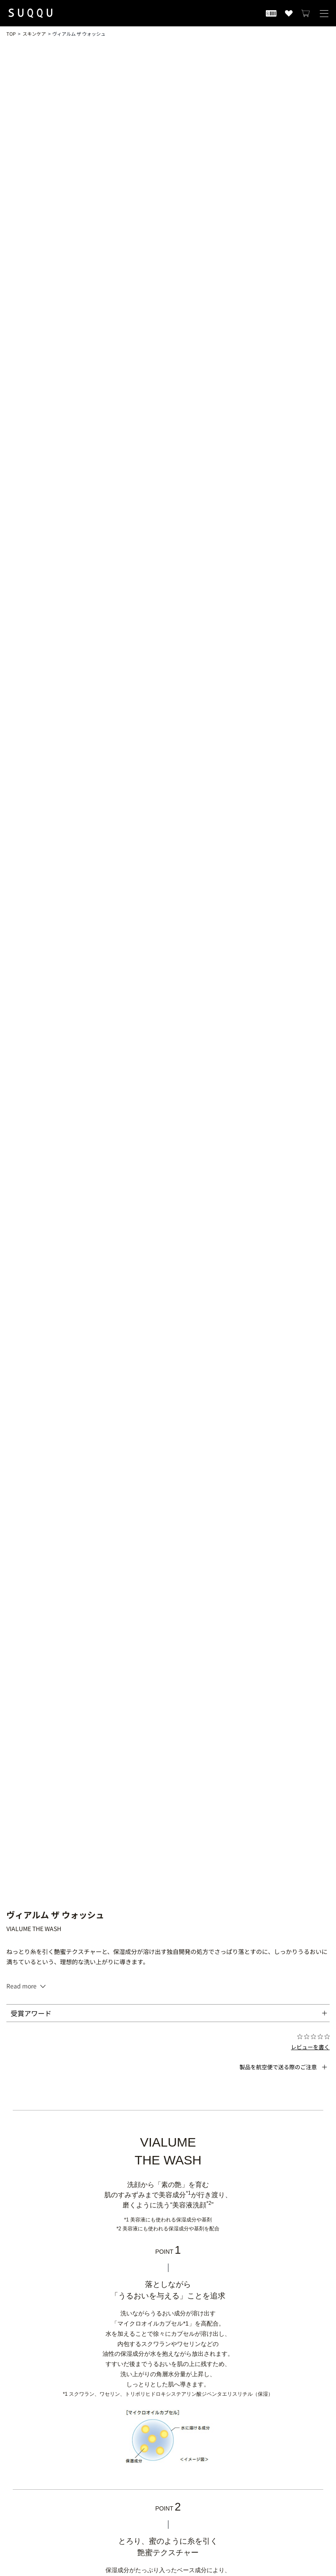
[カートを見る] (305, 13)
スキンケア (34, 33)
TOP (11, 33)
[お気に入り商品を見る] (289, 13)
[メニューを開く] (324, 13)
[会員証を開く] (271, 13)
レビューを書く (310, 2047)
